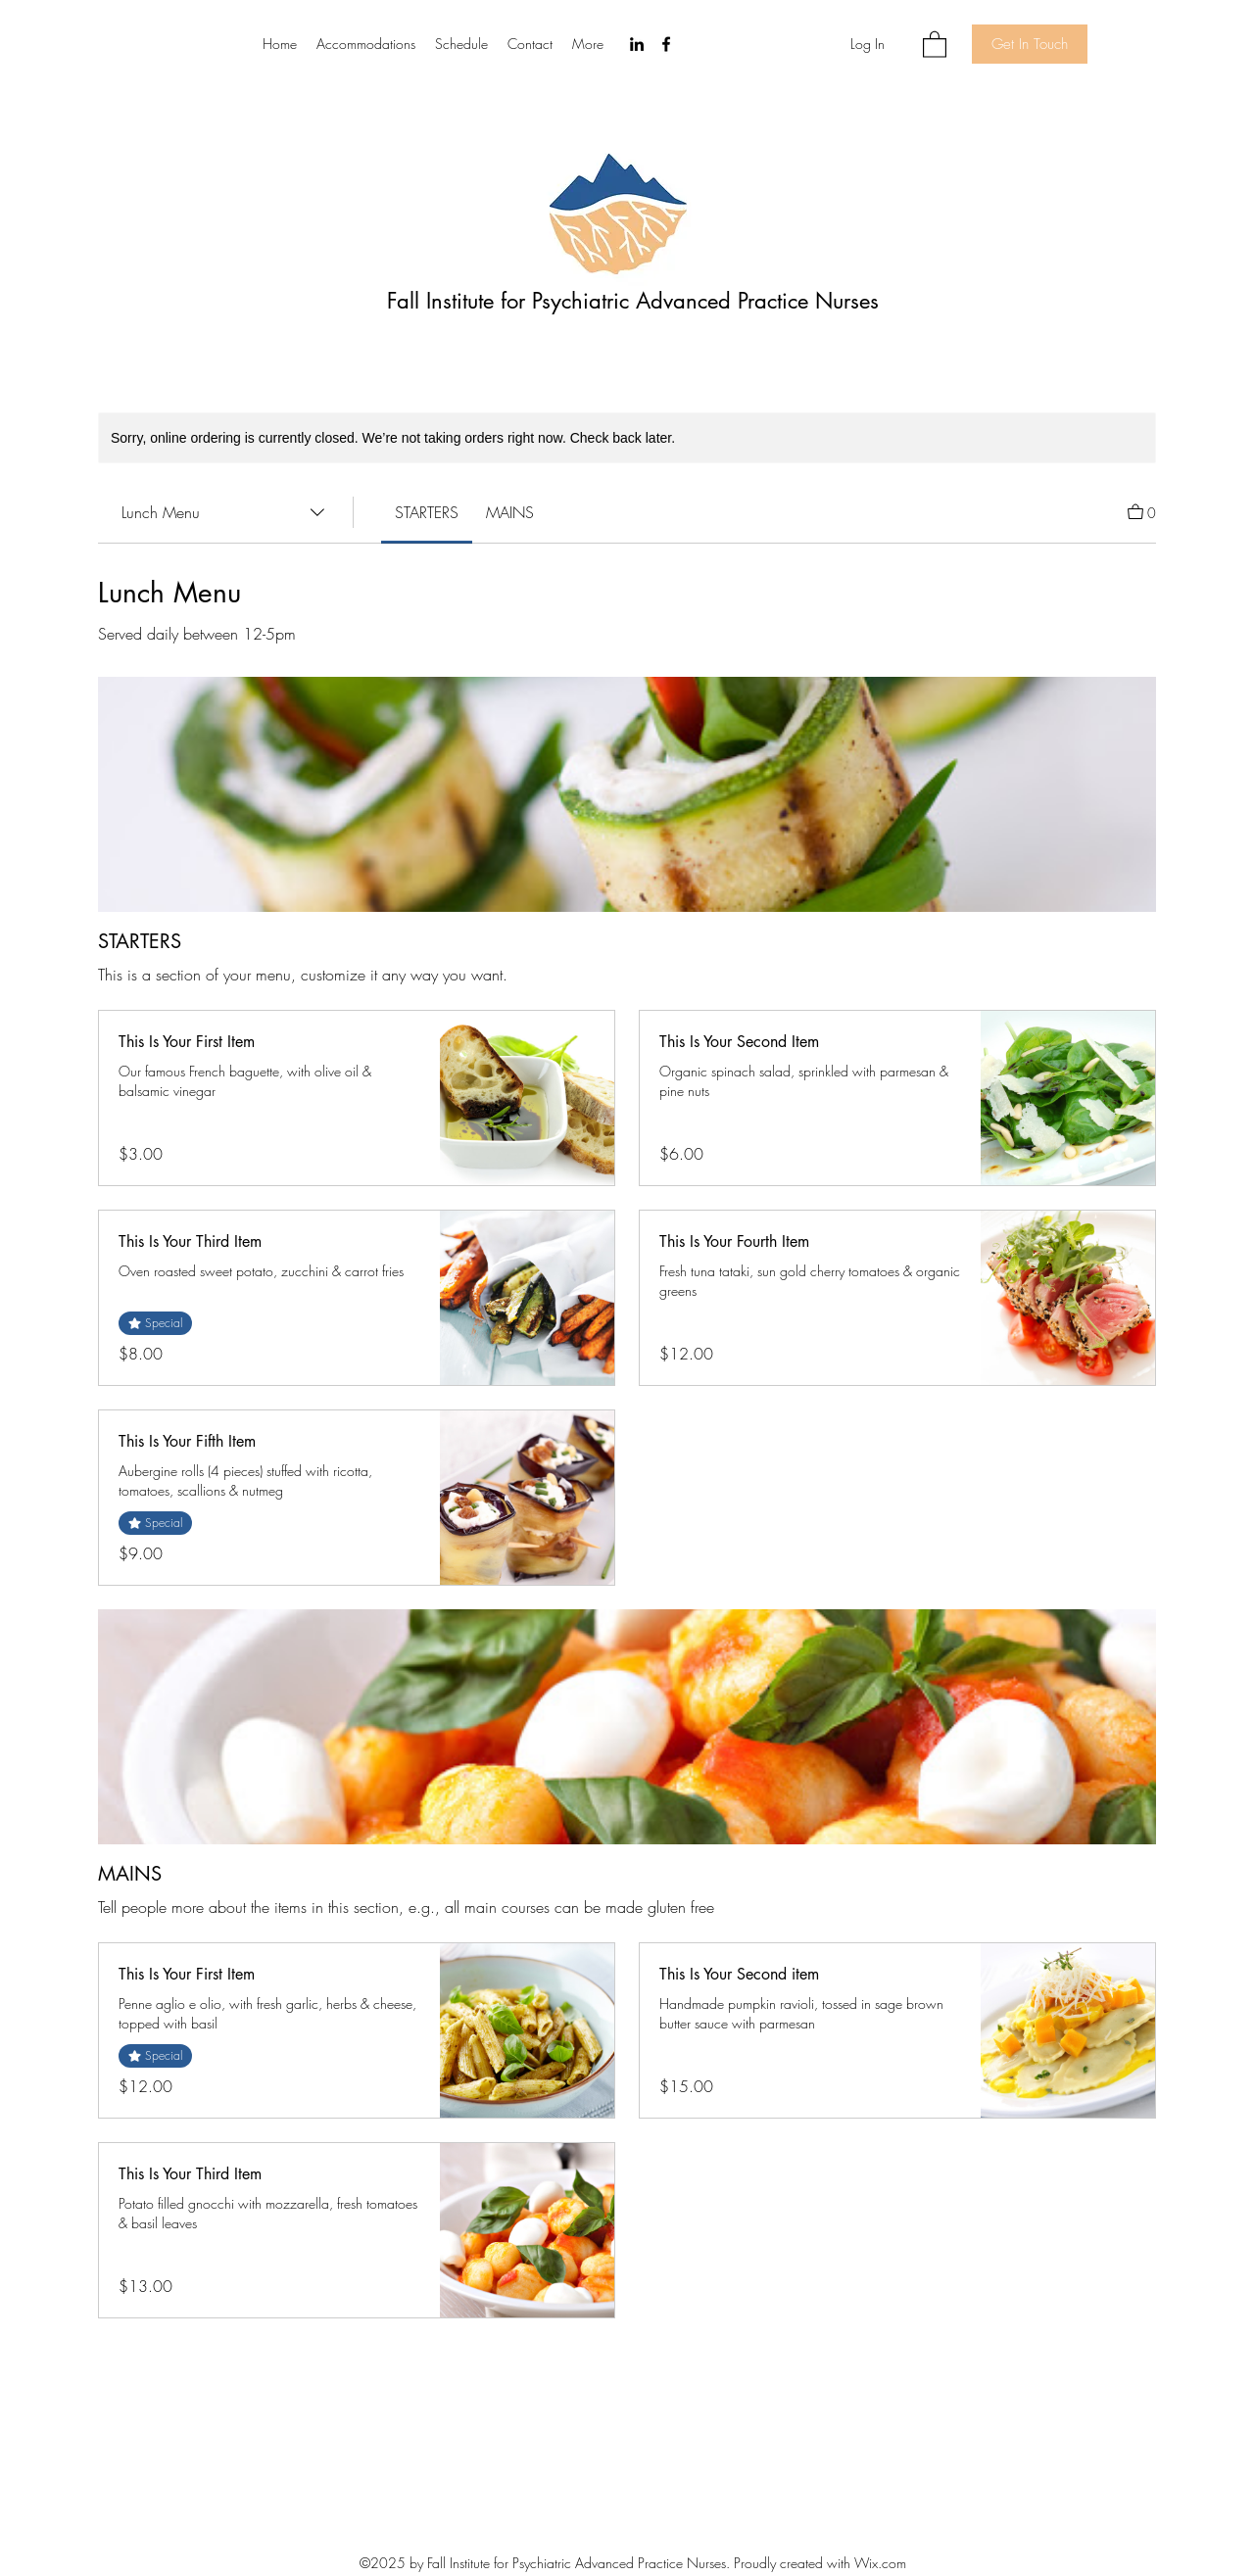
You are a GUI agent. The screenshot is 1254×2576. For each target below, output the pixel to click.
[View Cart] (1142, 511)
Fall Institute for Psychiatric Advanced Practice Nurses (633, 300)
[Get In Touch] (1029, 44)
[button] (934, 43)
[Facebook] (666, 44)
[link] (426, 512)
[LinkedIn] (637, 44)
